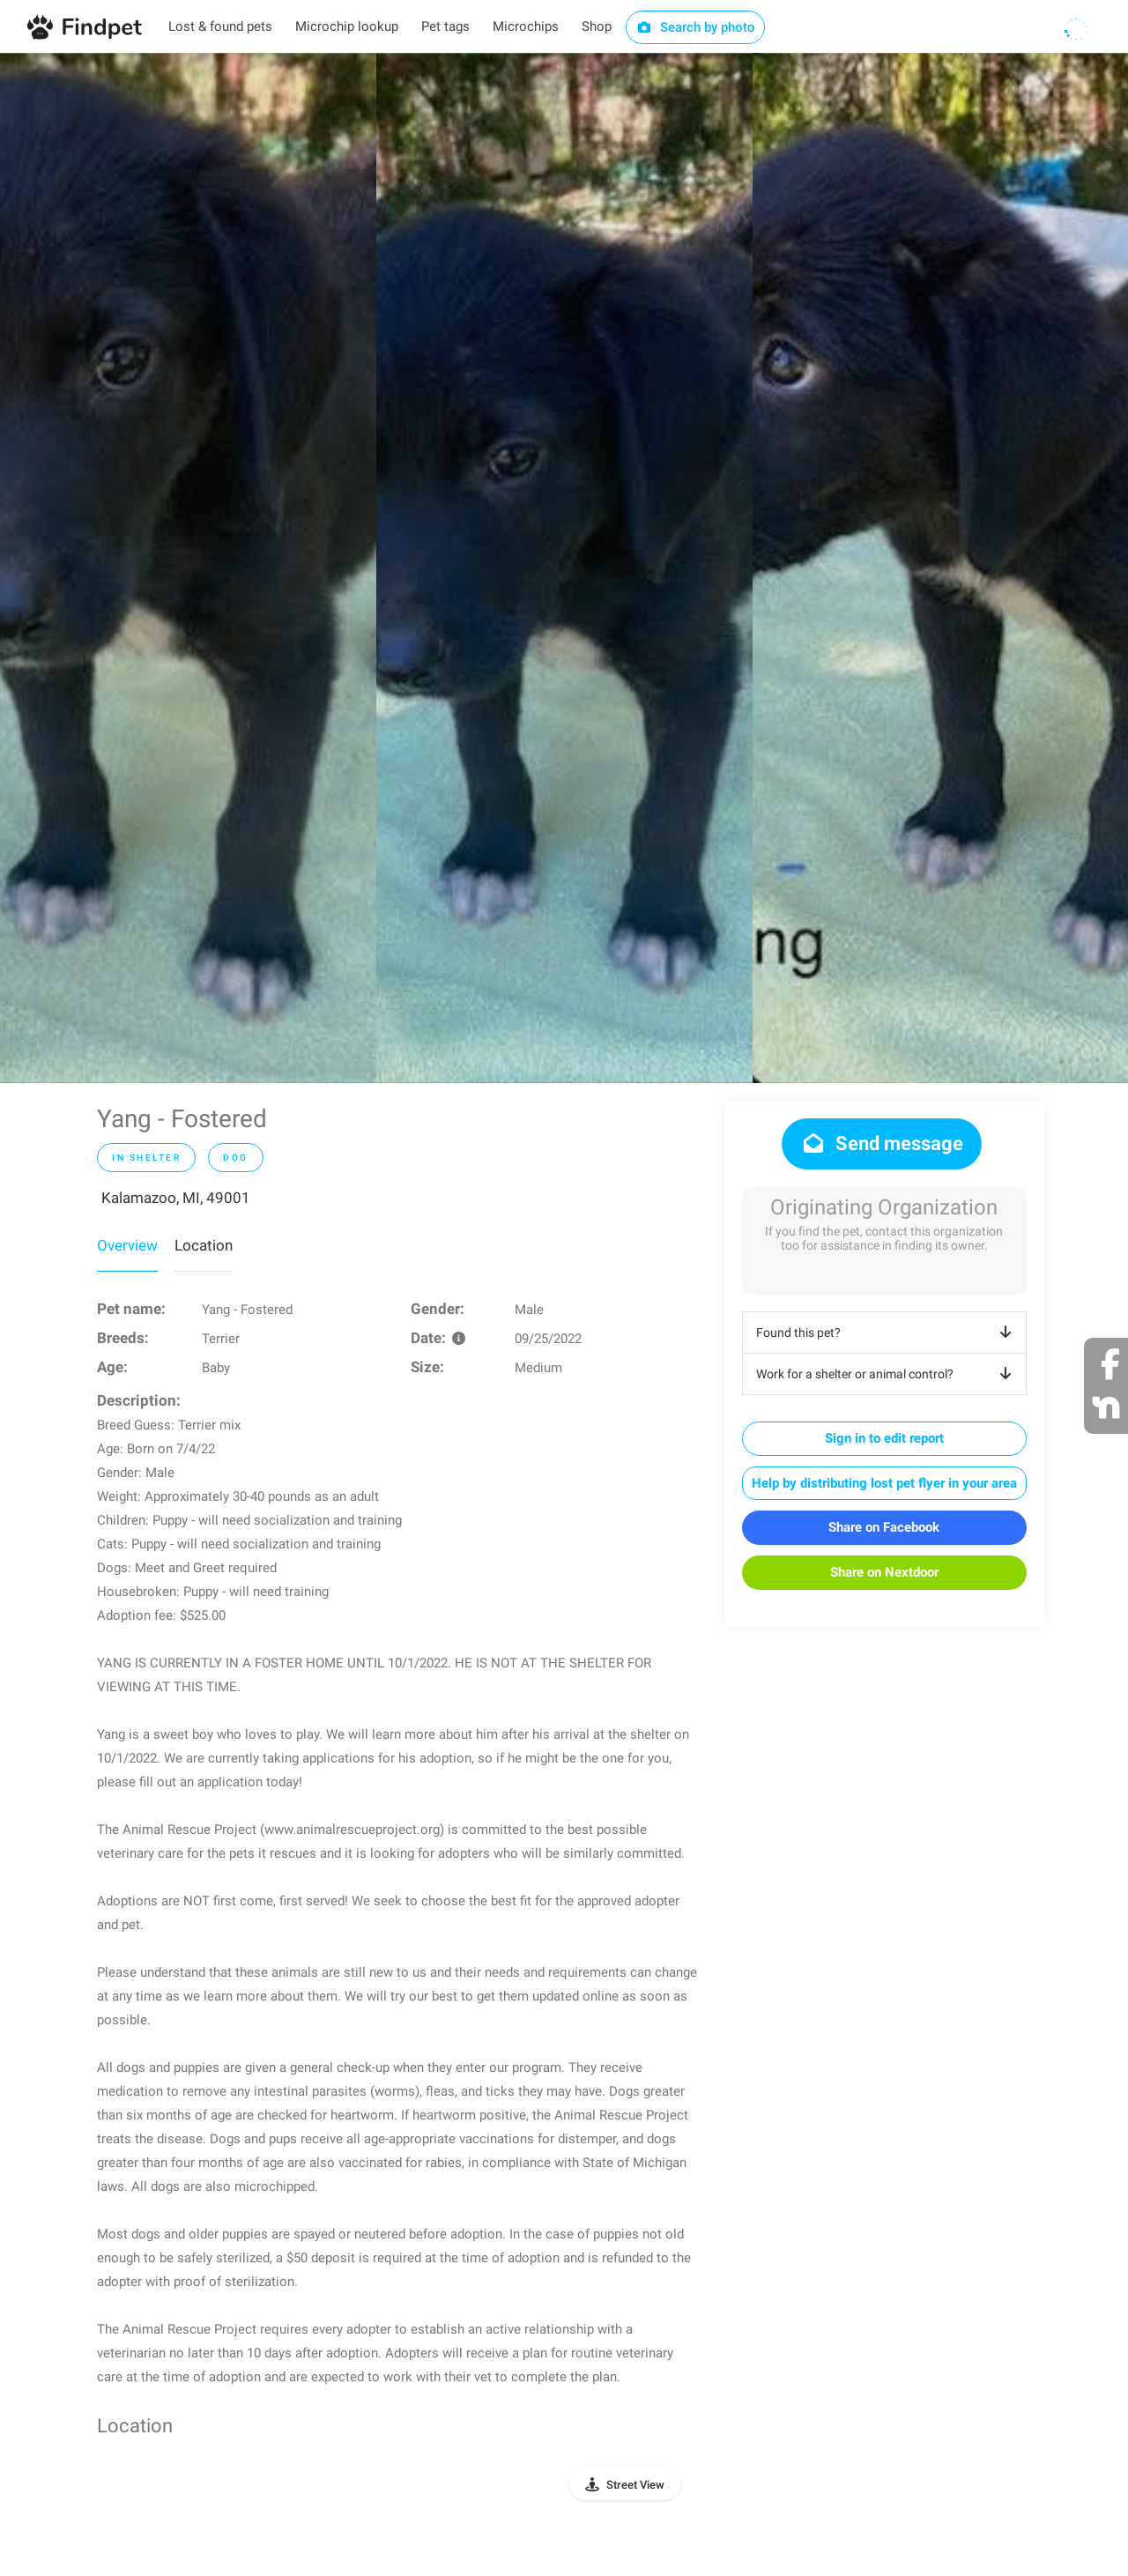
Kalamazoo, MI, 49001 (175, 1197)
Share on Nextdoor (884, 1572)
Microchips (526, 26)
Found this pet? (887, 1332)
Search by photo (695, 27)
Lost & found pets (220, 26)
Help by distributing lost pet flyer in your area (884, 1483)
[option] (188, 568)
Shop (597, 26)
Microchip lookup (346, 26)
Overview (127, 1245)
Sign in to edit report (884, 1438)
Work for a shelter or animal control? (887, 1373)
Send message (881, 1143)
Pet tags (445, 26)
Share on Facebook (883, 1527)
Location (203, 1245)
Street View (635, 2484)
